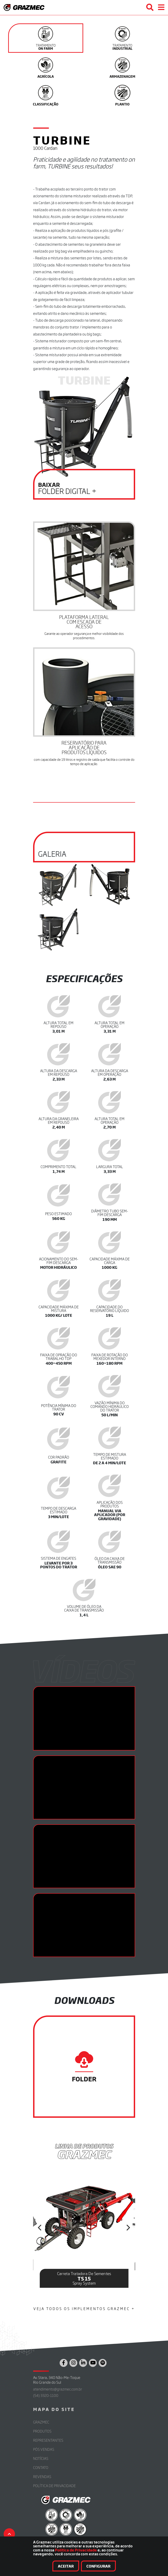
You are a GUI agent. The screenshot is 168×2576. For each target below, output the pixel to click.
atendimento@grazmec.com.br (57, 2389)
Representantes (48, 2440)
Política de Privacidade (76, 2550)
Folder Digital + (84, 488)
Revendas (42, 2476)
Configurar (98, 2566)
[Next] (128, 2228)
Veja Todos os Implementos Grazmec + (84, 2309)
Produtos (42, 2431)
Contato (40, 2467)
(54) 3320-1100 (45, 2395)
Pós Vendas (43, 2449)
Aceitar (66, 2566)
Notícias (40, 2458)
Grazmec (41, 2422)
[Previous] (40, 2228)
